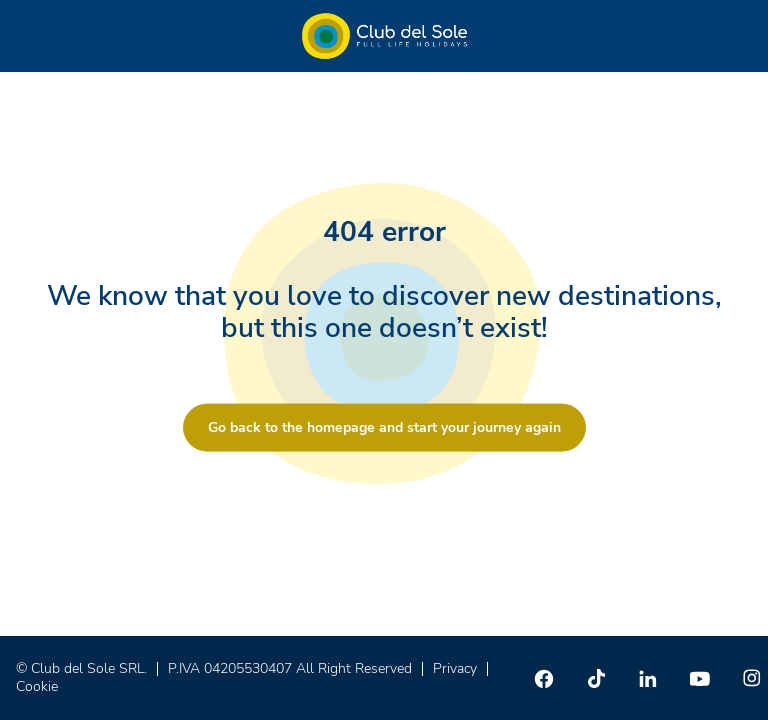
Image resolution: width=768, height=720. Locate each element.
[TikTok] (596, 678)
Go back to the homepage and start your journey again (384, 427)
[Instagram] (752, 678)
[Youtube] (700, 678)
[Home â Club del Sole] (384, 36)
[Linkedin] (648, 678)
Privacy (455, 668)
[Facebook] (544, 678)
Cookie (37, 686)
